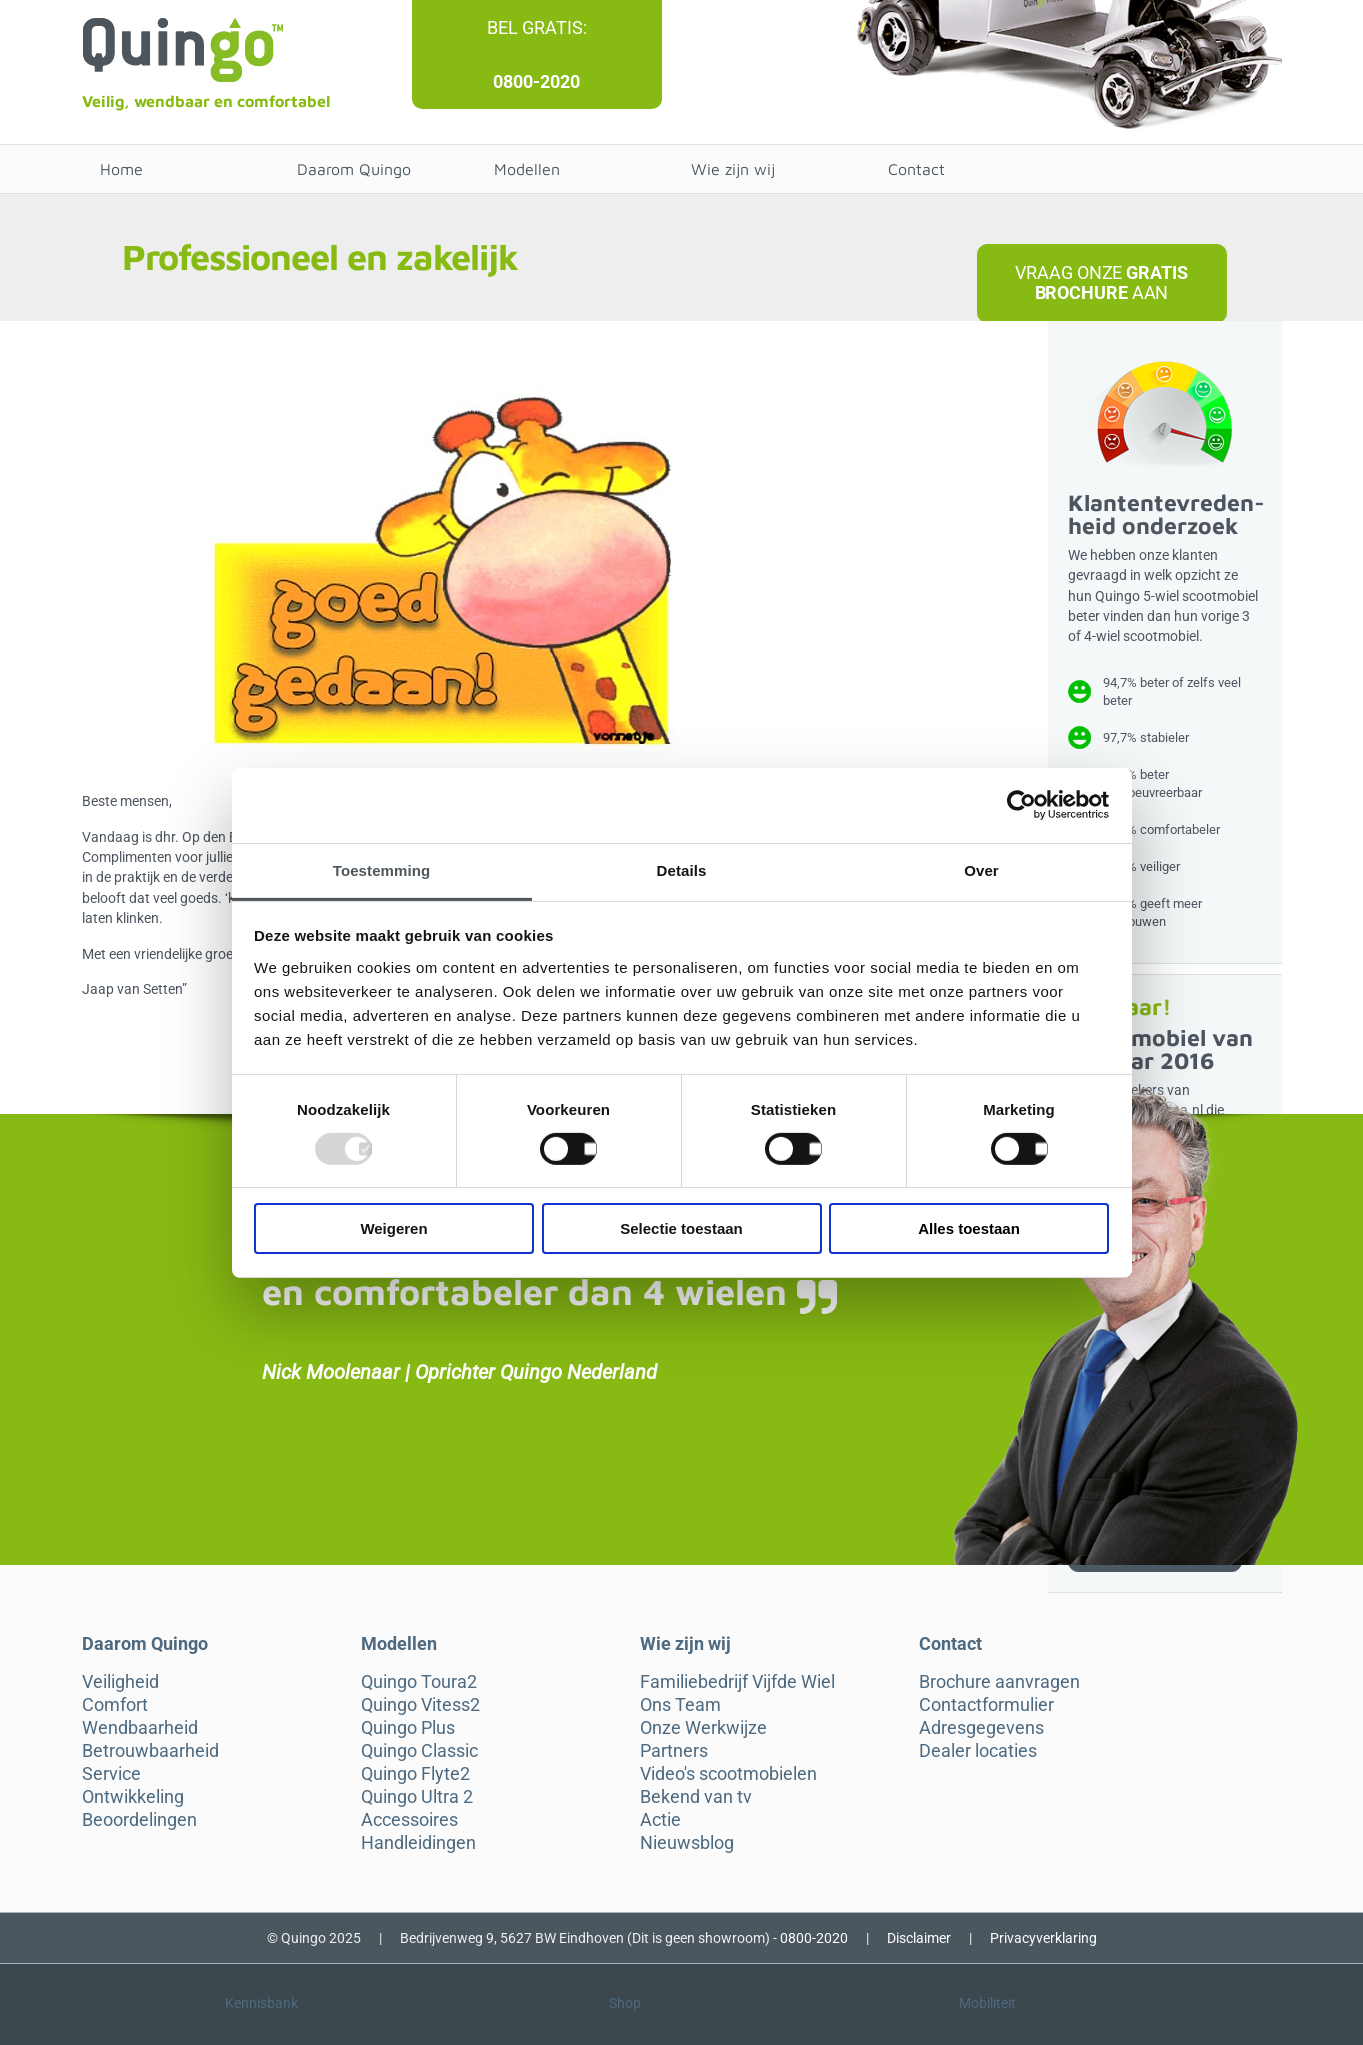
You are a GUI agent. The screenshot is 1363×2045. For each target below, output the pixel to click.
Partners (674, 1751)
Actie (660, 1820)
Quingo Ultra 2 (417, 1797)
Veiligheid (120, 1682)
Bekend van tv (696, 1797)
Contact (916, 169)
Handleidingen (418, 1843)
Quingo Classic (419, 1751)
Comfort (115, 1705)
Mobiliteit (987, 2003)
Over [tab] (981, 869)
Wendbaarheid (140, 1728)
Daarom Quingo (354, 169)
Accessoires (409, 1820)
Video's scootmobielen (728, 1774)
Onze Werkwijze (703, 1728)
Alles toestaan (969, 1228)
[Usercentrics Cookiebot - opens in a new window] (1021, 805)
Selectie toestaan (681, 1228)
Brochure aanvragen (999, 1682)
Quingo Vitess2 (420, 1705)
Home (121, 169)
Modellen (527, 169)
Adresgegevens (981, 1728)
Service (111, 1774)
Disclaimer (919, 1938)
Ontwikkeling (133, 1797)
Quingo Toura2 (419, 1682)
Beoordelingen (139, 1820)
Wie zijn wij (733, 169)
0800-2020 (536, 81)
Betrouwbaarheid (150, 1751)
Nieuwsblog (687, 1843)
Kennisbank (261, 2003)
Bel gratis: (537, 27)
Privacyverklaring (1043, 1938)
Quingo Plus (408, 1728)
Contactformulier (986, 1705)
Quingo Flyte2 (415, 1774)
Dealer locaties (978, 1751)
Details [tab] (682, 869)
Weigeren (393, 1228)
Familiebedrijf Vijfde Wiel (737, 1682)
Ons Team (680, 1705)
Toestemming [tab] (382, 869)
